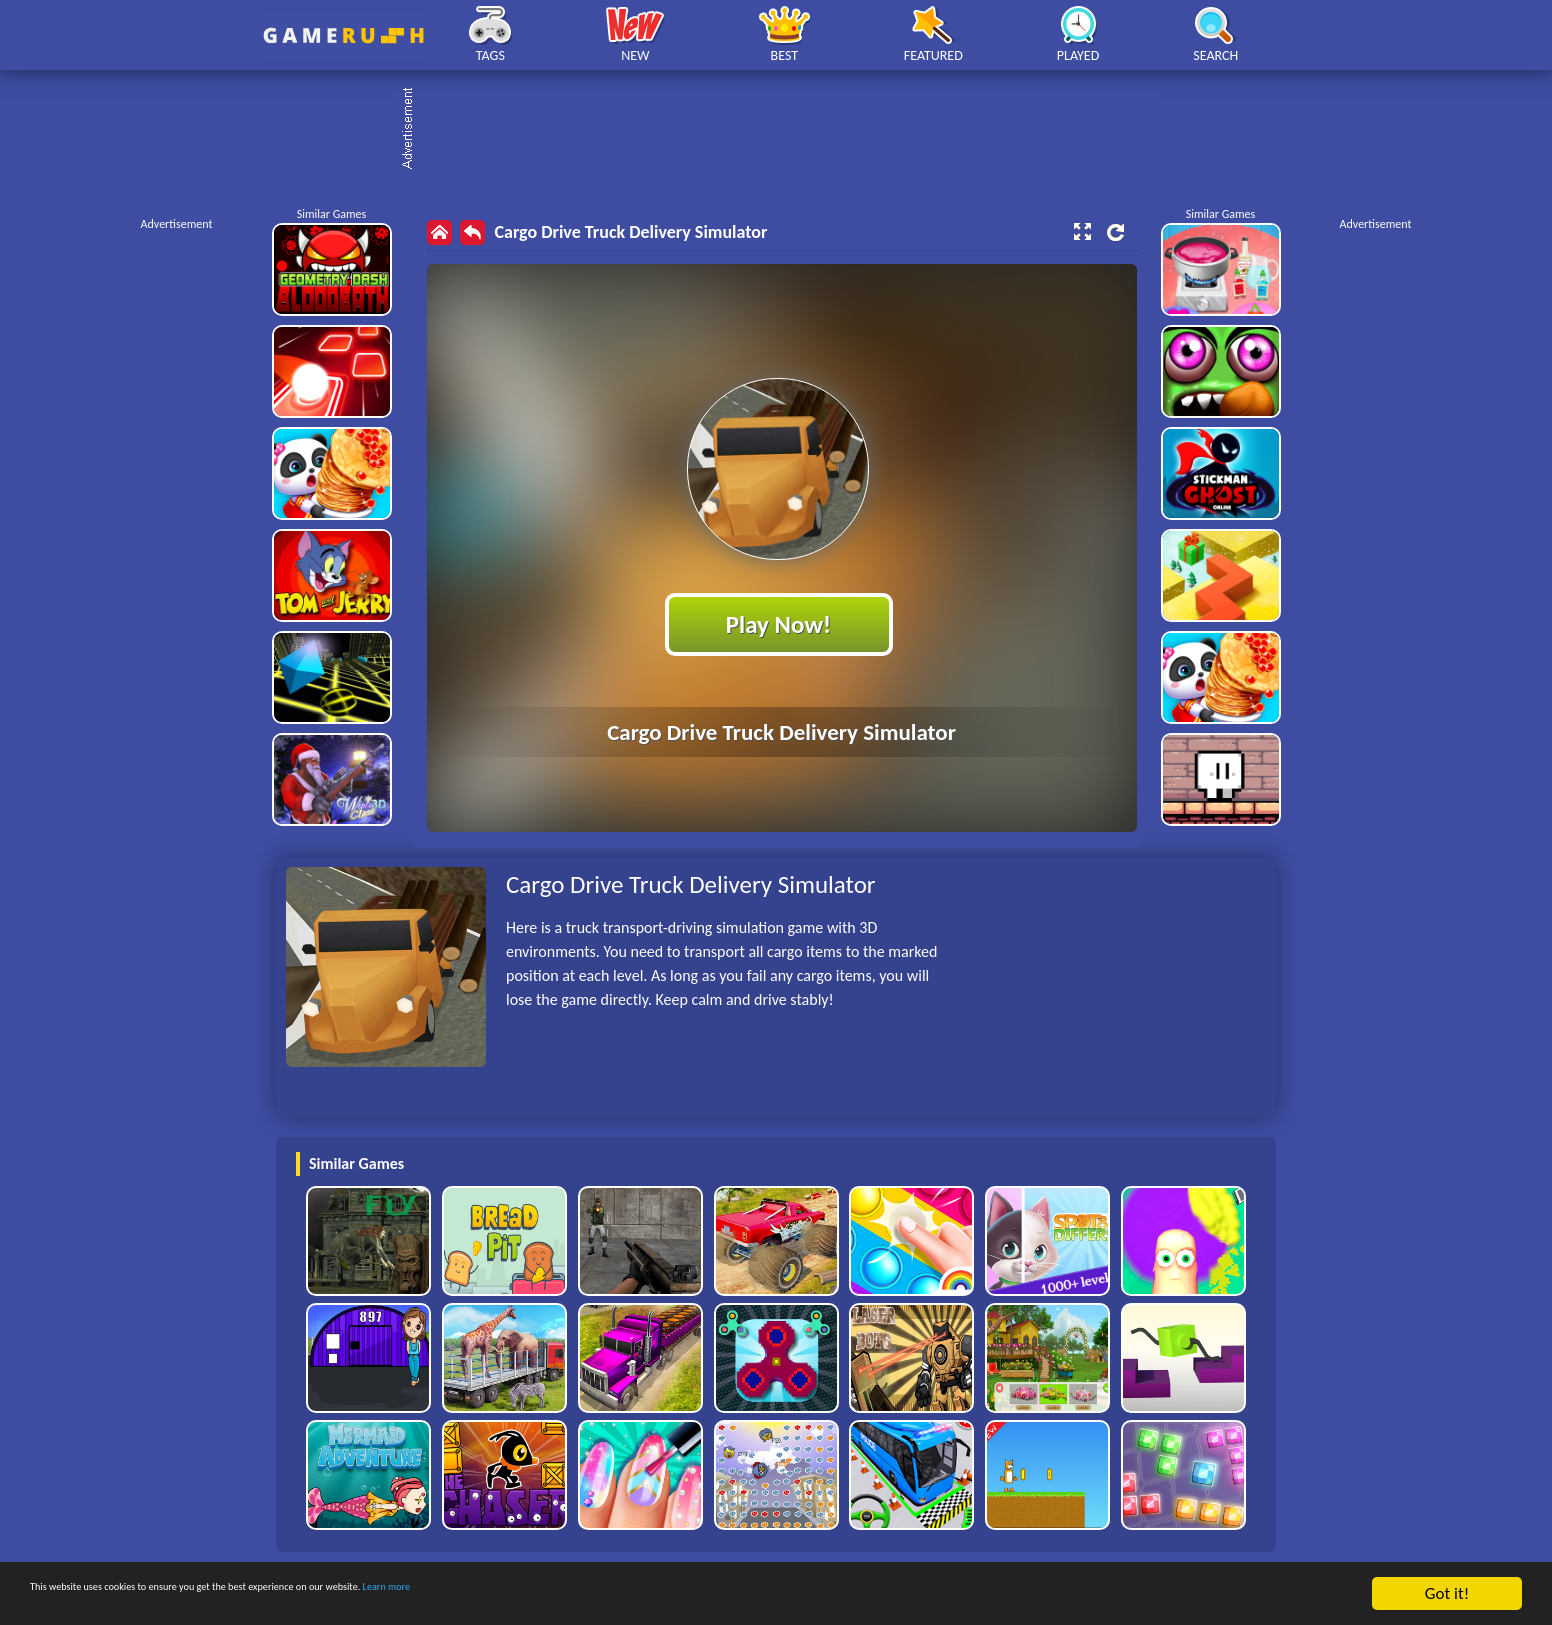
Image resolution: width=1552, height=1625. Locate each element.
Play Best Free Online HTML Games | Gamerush (343, 35)
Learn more (624, 1594)
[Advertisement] (786, 130)
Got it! (1447, 1593)
